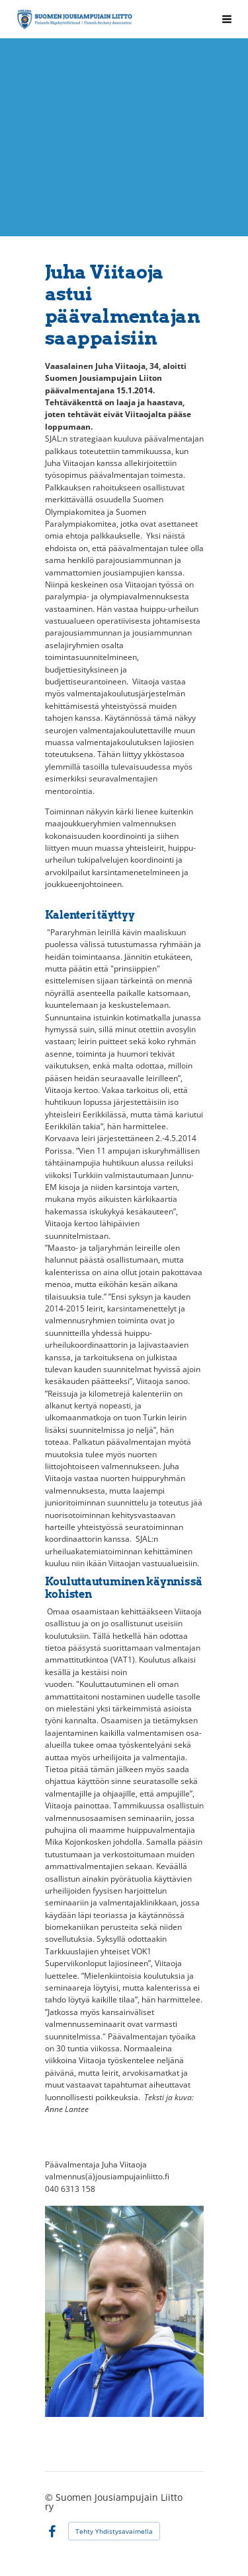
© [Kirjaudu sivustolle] (50, 2497)
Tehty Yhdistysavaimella (114, 2531)
